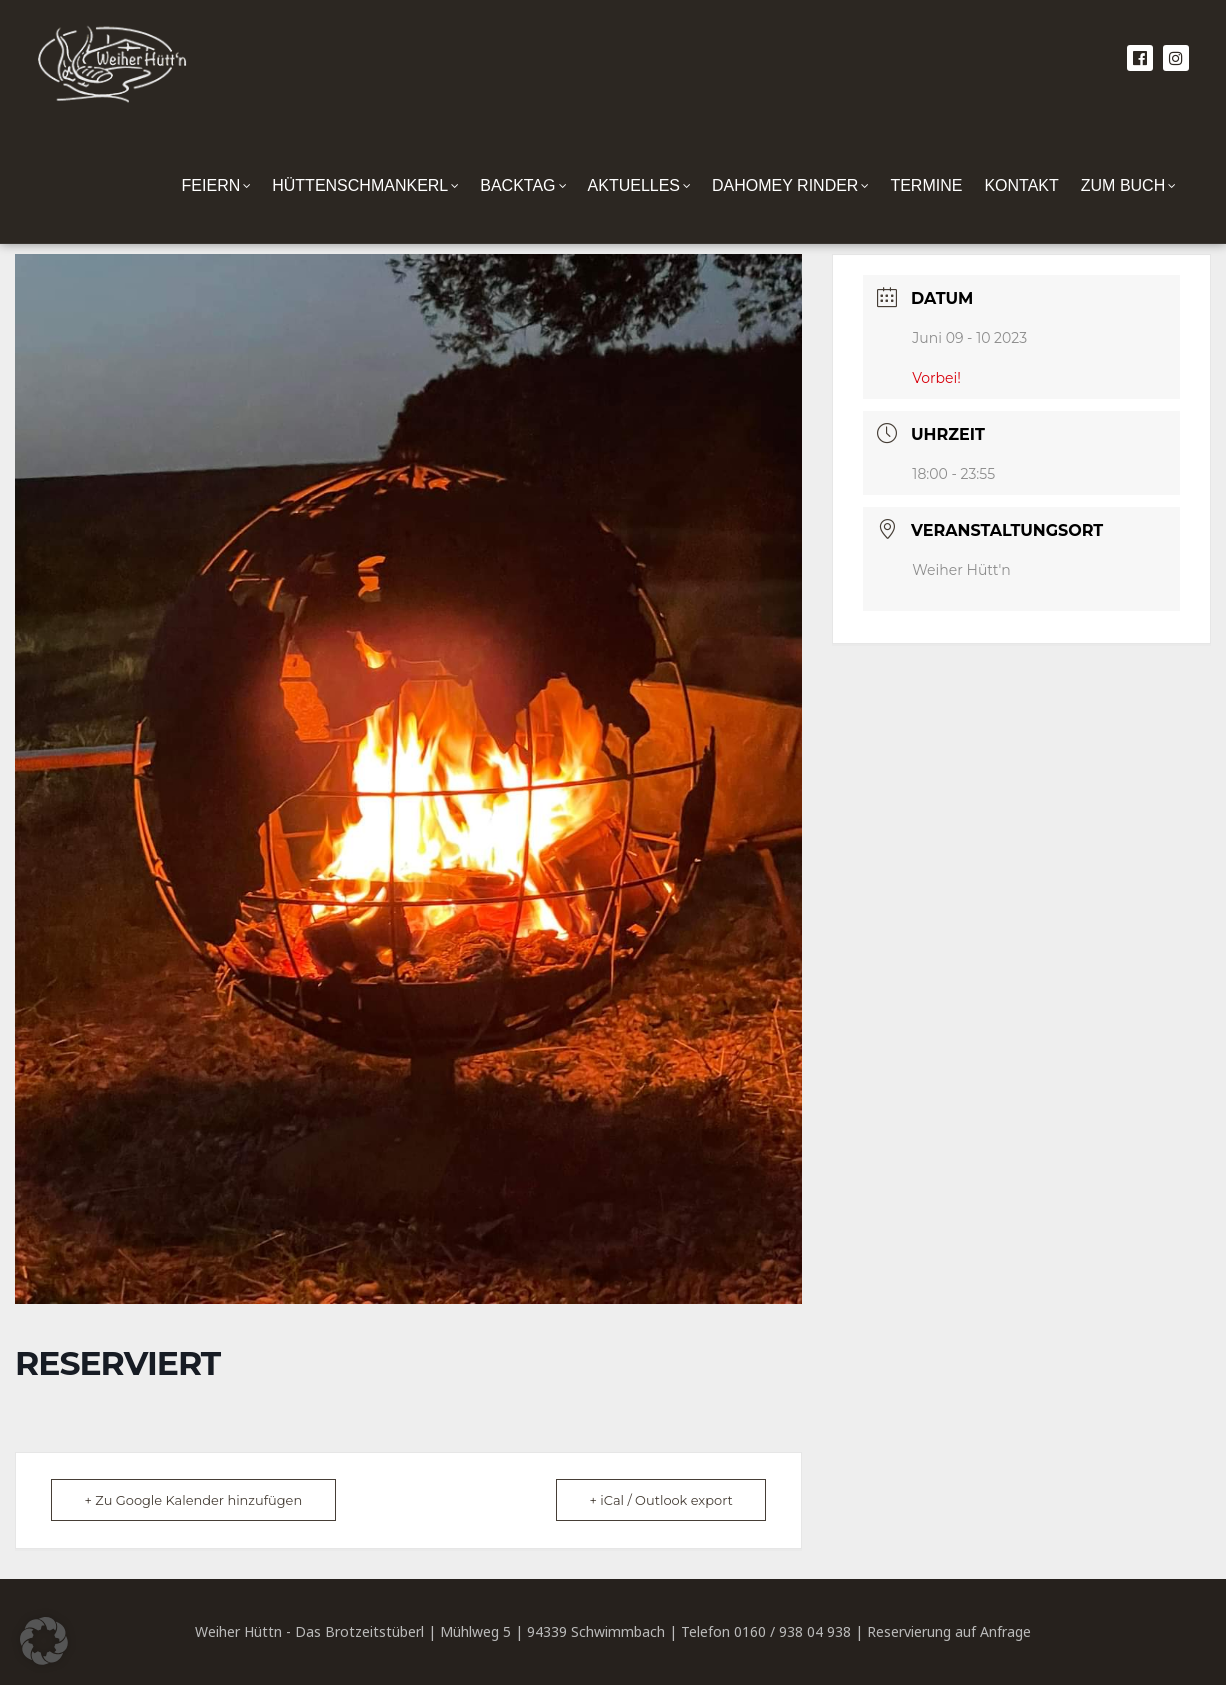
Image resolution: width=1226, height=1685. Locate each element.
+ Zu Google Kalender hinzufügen (195, 1500)
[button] (44, 1641)
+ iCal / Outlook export (659, 1500)
